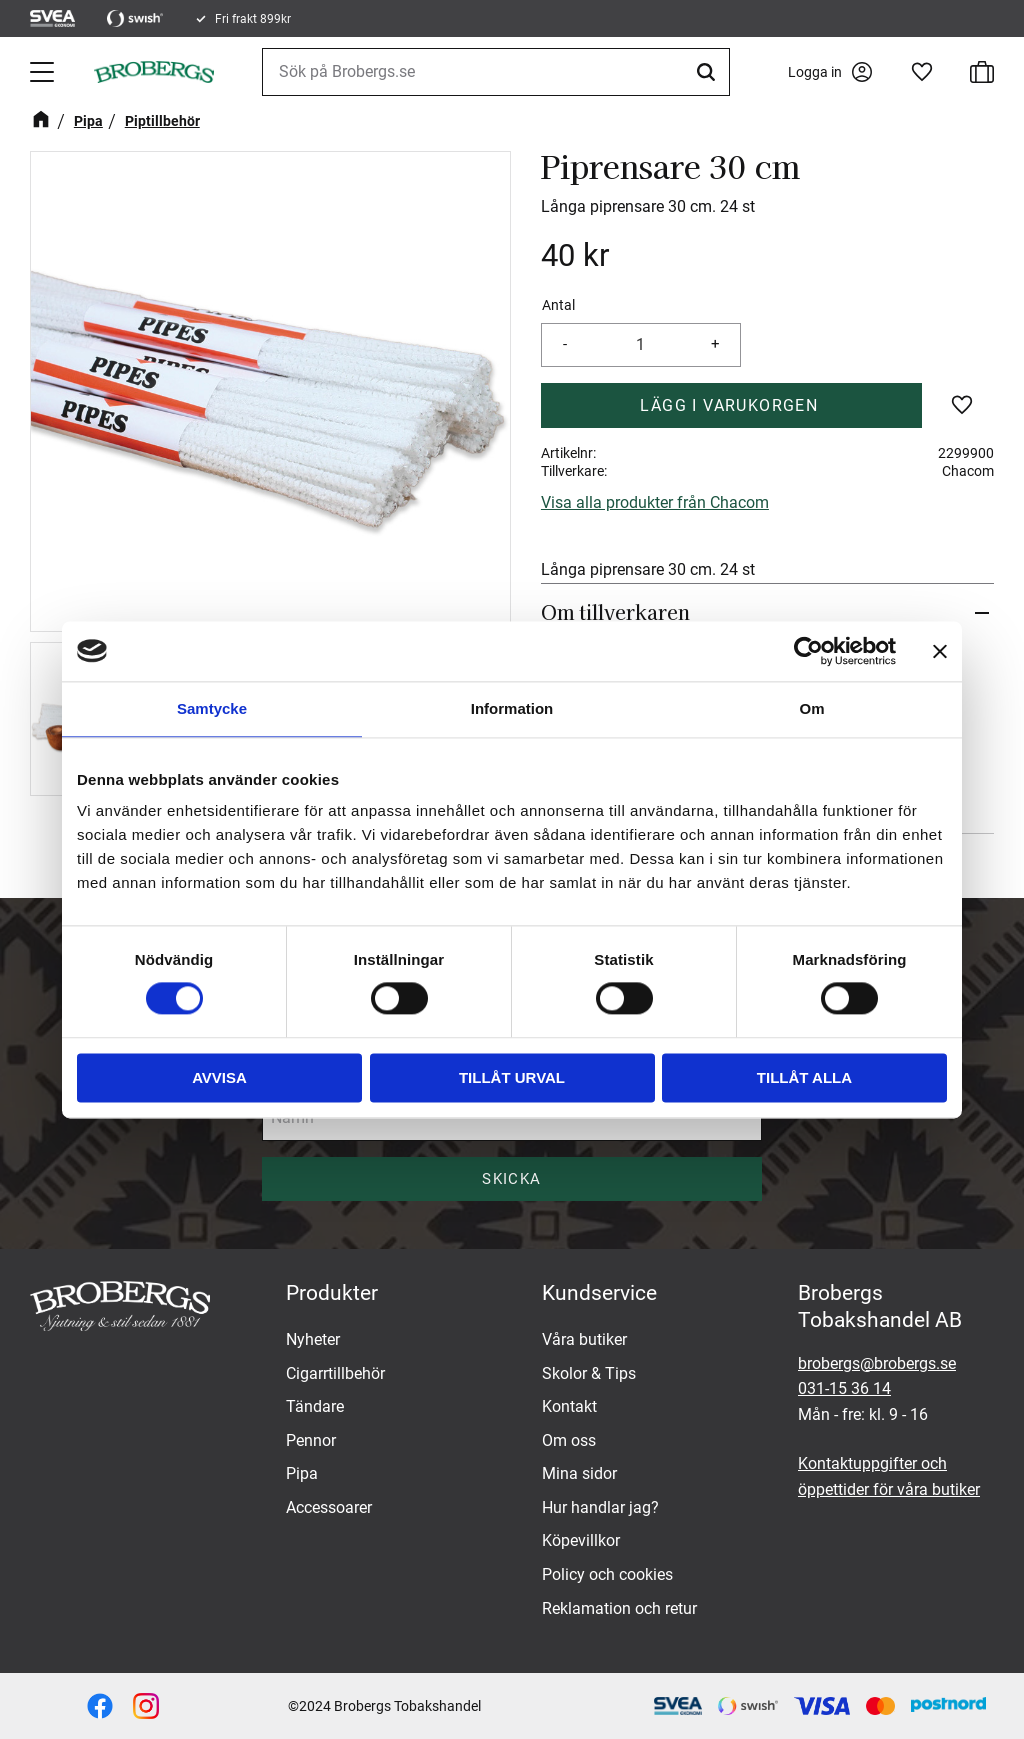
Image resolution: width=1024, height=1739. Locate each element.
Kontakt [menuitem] (569, 1406)
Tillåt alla (804, 1077)
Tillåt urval (512, 1077)
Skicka (511, 1179)
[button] (44, 72)
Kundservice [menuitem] (599, 1293)
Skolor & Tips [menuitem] (589, 1373)
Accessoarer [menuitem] (329, 1507)
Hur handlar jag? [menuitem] (600, 1507)
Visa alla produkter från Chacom (655, 502)
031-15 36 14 (844, 1388)
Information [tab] (512, 708)
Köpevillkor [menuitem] (581, 1540)
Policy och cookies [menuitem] (607, 1574)
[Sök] (709, 72)
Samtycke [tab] (212, 708)
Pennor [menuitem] (311, 1440)
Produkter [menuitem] (332, 1293)
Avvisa (219, 1077)
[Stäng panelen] (940, 651)
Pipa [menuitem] (302, 1473)
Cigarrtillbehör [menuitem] (335, 1373)
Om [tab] (811, 708)
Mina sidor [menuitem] (579, 1473)
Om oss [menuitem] (569, 1440)
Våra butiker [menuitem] (584, 1339)
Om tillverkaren (615, 612)
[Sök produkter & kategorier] (496, 72)
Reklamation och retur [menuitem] (619, 1608)
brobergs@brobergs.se (877, 1363)
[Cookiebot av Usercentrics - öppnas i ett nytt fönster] (808, 651)
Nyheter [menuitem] (313, 1339)
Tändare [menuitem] (315, 1406)
